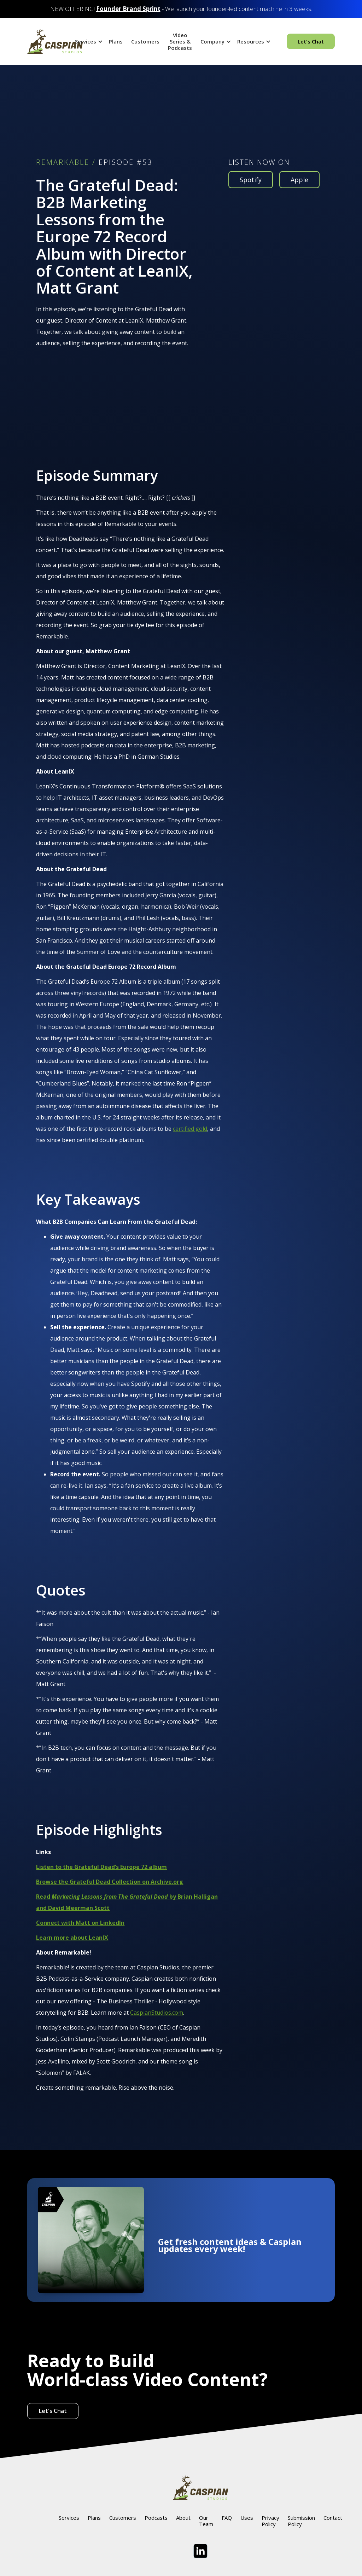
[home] (55, 41)
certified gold (190, 1129)
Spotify (251, 179)
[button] (88, 41)
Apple (299, 179)
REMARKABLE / (66, 162)
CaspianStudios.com (156, 2012)
